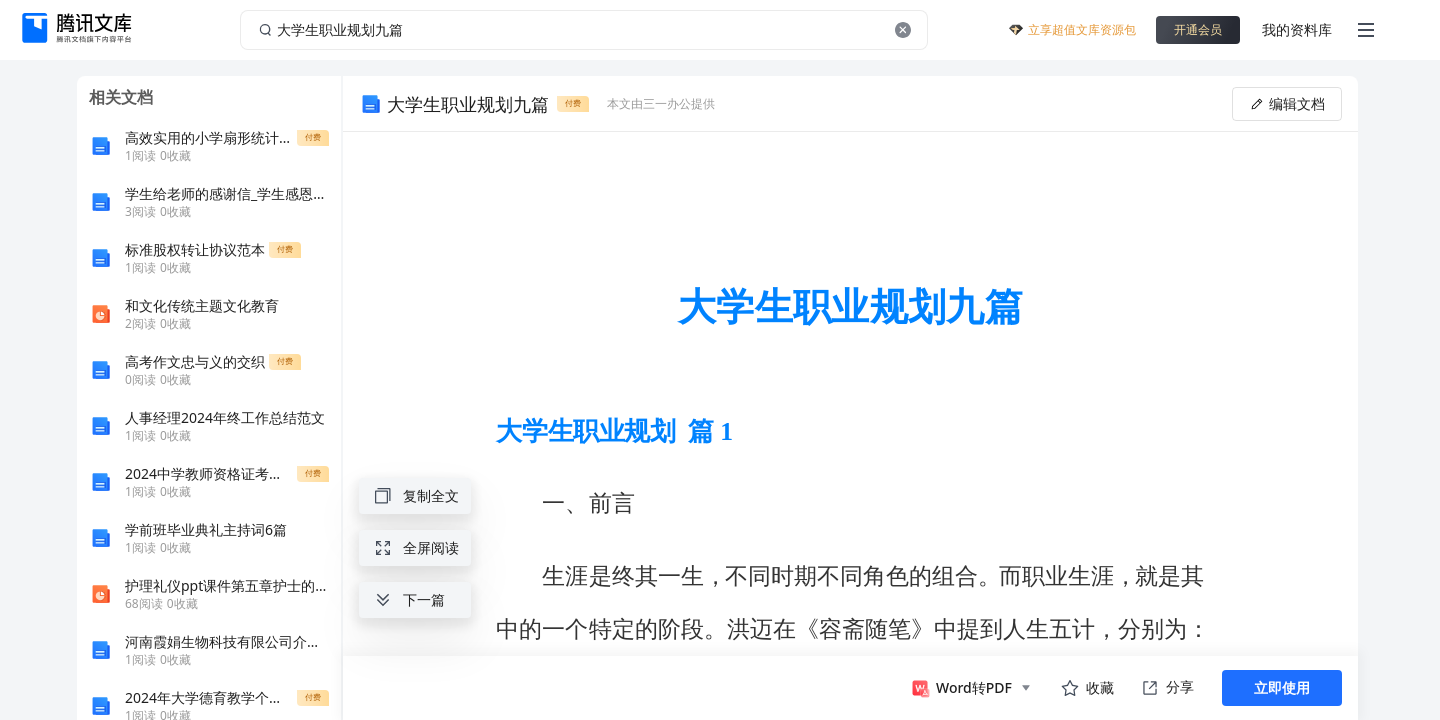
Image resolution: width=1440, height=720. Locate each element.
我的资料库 (1297, 29)
